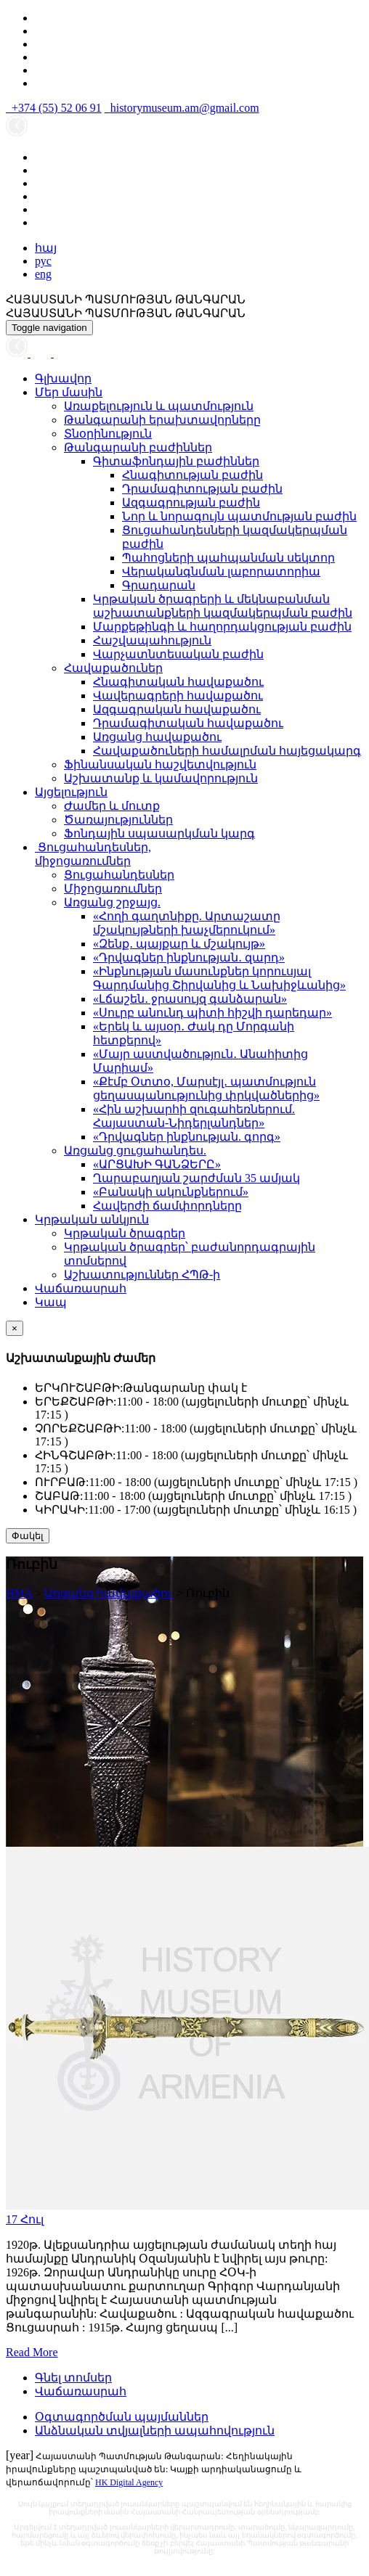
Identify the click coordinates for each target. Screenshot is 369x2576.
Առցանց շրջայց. (112, 902)
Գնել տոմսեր (73, 2377)
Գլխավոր (63, 378)
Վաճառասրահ (80, 1288)
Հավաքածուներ (113, 668)
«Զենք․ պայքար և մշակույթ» (179, 944)
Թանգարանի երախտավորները (162, 420)
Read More (32, 2352)
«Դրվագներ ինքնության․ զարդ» (189, 957)
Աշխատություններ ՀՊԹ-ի (142, 1274)
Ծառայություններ (118, 819)
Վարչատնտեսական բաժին (178, 654)
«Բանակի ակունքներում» (170, 1192)
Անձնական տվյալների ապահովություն (155, 2430)
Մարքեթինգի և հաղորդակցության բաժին (222, 626)
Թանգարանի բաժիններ (138, 447)
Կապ (51, 1302)
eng (43, 274)
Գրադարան (158, 585)
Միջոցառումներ (113, 888)
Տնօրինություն (108, 433)
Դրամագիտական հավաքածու (188, 723)
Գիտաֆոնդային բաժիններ (176, 461)
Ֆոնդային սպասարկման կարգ (159, 833)
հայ (46, 248)
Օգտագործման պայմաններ (121, 2417)
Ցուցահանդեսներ (119, 875)
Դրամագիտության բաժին (202, 489)
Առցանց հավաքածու (157, 737)
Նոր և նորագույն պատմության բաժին (239, 516)
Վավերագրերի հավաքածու (178, 695)
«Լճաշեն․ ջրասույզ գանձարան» (190, 999)
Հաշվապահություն (152, 640)
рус (43, 261)
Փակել (28, 1535)
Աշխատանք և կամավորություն (161, 778)
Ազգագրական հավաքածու (177, 709)
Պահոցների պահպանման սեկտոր (228, 557)
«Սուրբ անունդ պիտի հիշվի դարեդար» (212, 1012)
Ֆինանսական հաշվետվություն (160, 764)
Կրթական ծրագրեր (124, 1233)
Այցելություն (71, 792)
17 (25, 2219)
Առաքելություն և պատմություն (159, 406)
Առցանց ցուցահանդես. (135, 1150)
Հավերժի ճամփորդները (167, 1205)
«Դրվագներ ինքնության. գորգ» (186, 1137)
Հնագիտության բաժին (192, 475)
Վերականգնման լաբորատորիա (221, 571)
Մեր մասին (68, 392)
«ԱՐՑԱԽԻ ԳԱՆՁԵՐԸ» (157, 1164)
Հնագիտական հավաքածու (178, 682)
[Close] (14, 1328)
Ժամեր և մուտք (112, 806)
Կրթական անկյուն (92, 1219)
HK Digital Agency (129, 2482)
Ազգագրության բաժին (191, 502)
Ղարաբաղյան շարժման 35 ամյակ (196, 1178)
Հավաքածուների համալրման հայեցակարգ (227, 751)
